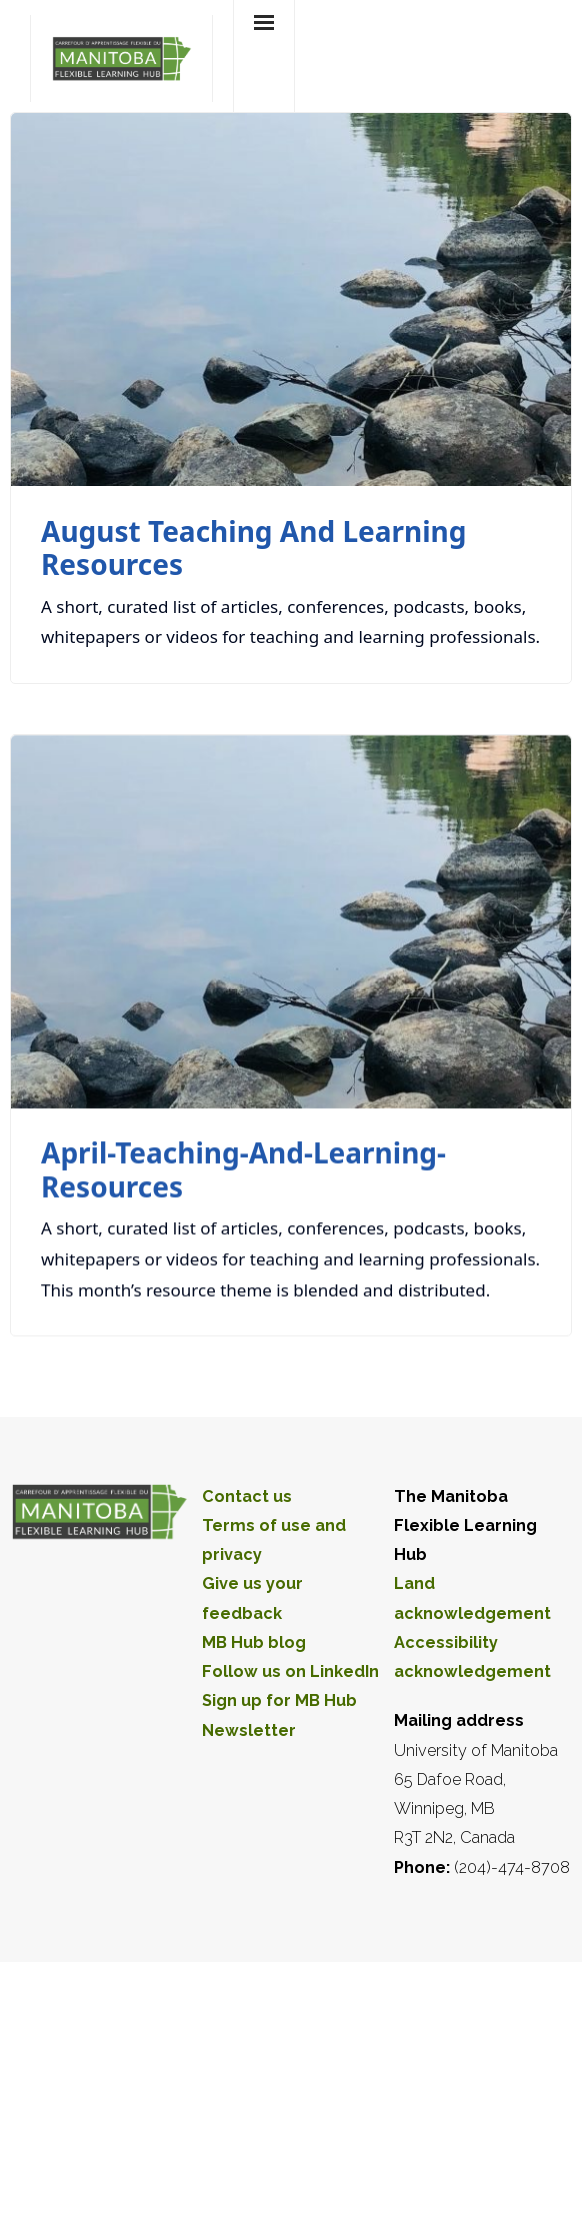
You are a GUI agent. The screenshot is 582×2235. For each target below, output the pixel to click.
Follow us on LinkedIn (290, 1671)
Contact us (247, 1496)
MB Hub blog (254, 1642)
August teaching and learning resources (254, 548)
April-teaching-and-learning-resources (243, 1170)
